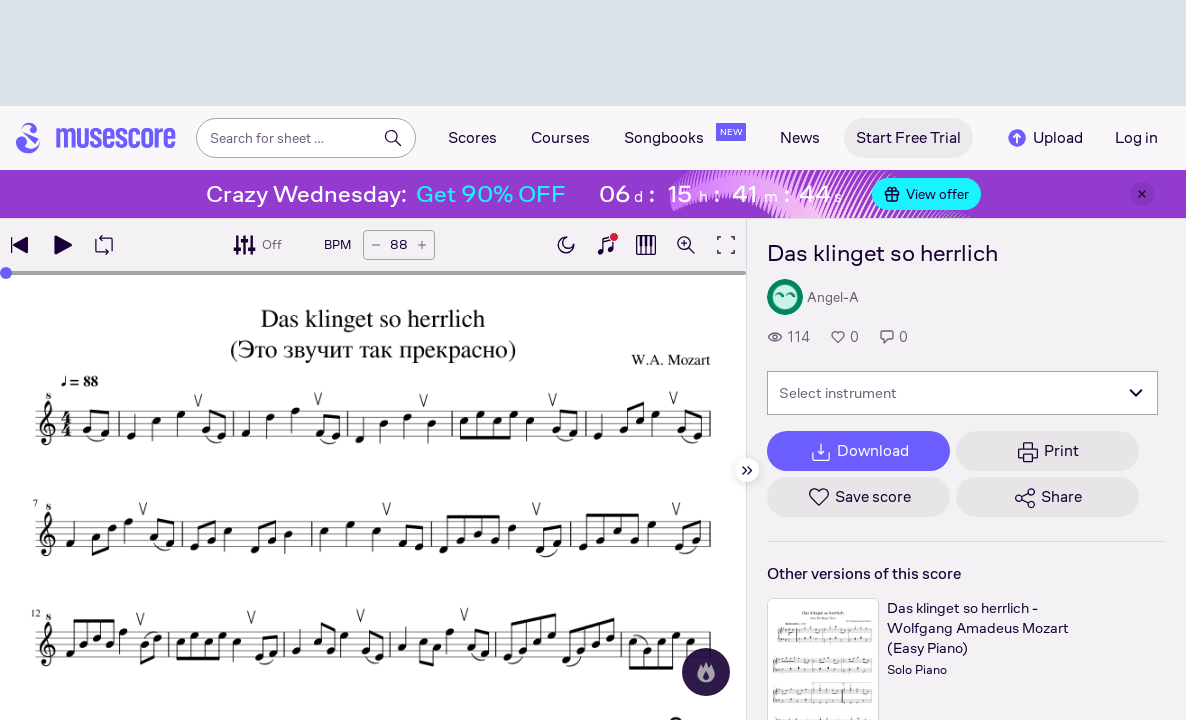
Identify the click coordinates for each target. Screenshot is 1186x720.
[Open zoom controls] (686, 245)
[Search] (393, 138)
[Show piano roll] (646, 245)
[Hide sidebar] (747, 470)
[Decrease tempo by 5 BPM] (376, 245)
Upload (1044, 138)
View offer (926, 194)
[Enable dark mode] (566, 245)
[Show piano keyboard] (606, 245)
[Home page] (96, 138)
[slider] (6, 273)
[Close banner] (1142, 194)
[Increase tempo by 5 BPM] (422, 245)
